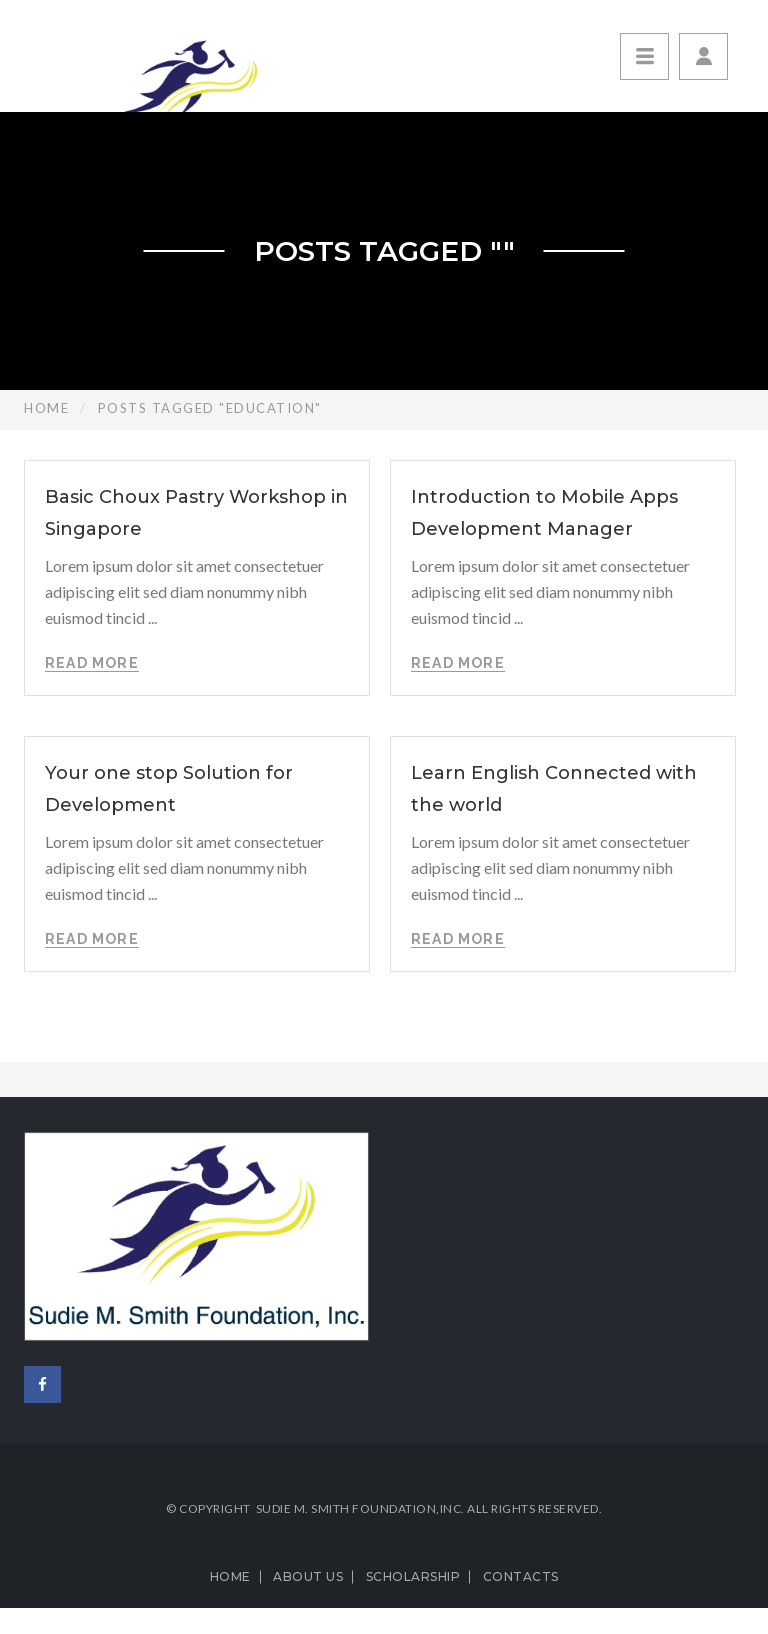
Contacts (521, 1576)
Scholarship (413, 1576)
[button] (703, 56)
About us (308, 1576)
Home (46, 408)
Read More (92, 663)
